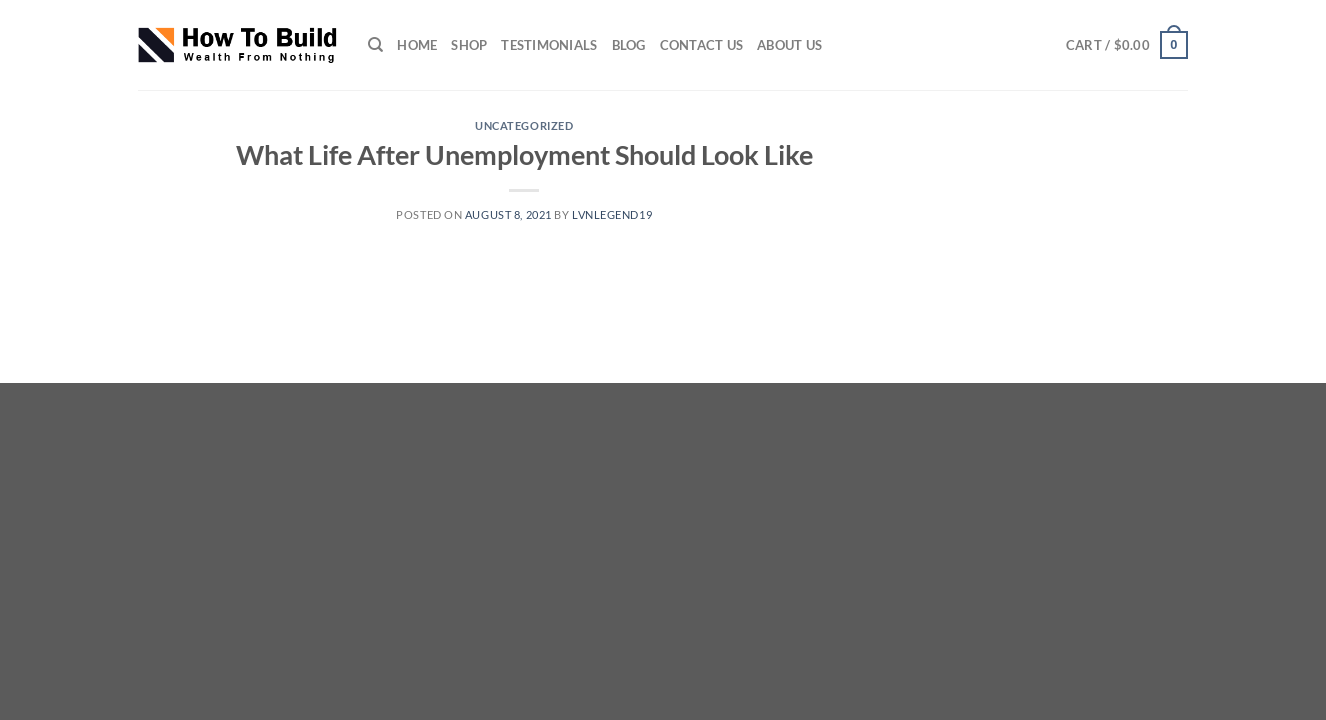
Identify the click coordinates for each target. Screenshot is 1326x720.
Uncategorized (524, 125)
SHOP (469, 45)
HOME (417, 45)
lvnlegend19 (612, 214)
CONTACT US (702, 45)
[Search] (375, 45)
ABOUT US (789, 45)
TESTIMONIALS (549, 45)
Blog (629, 45)
